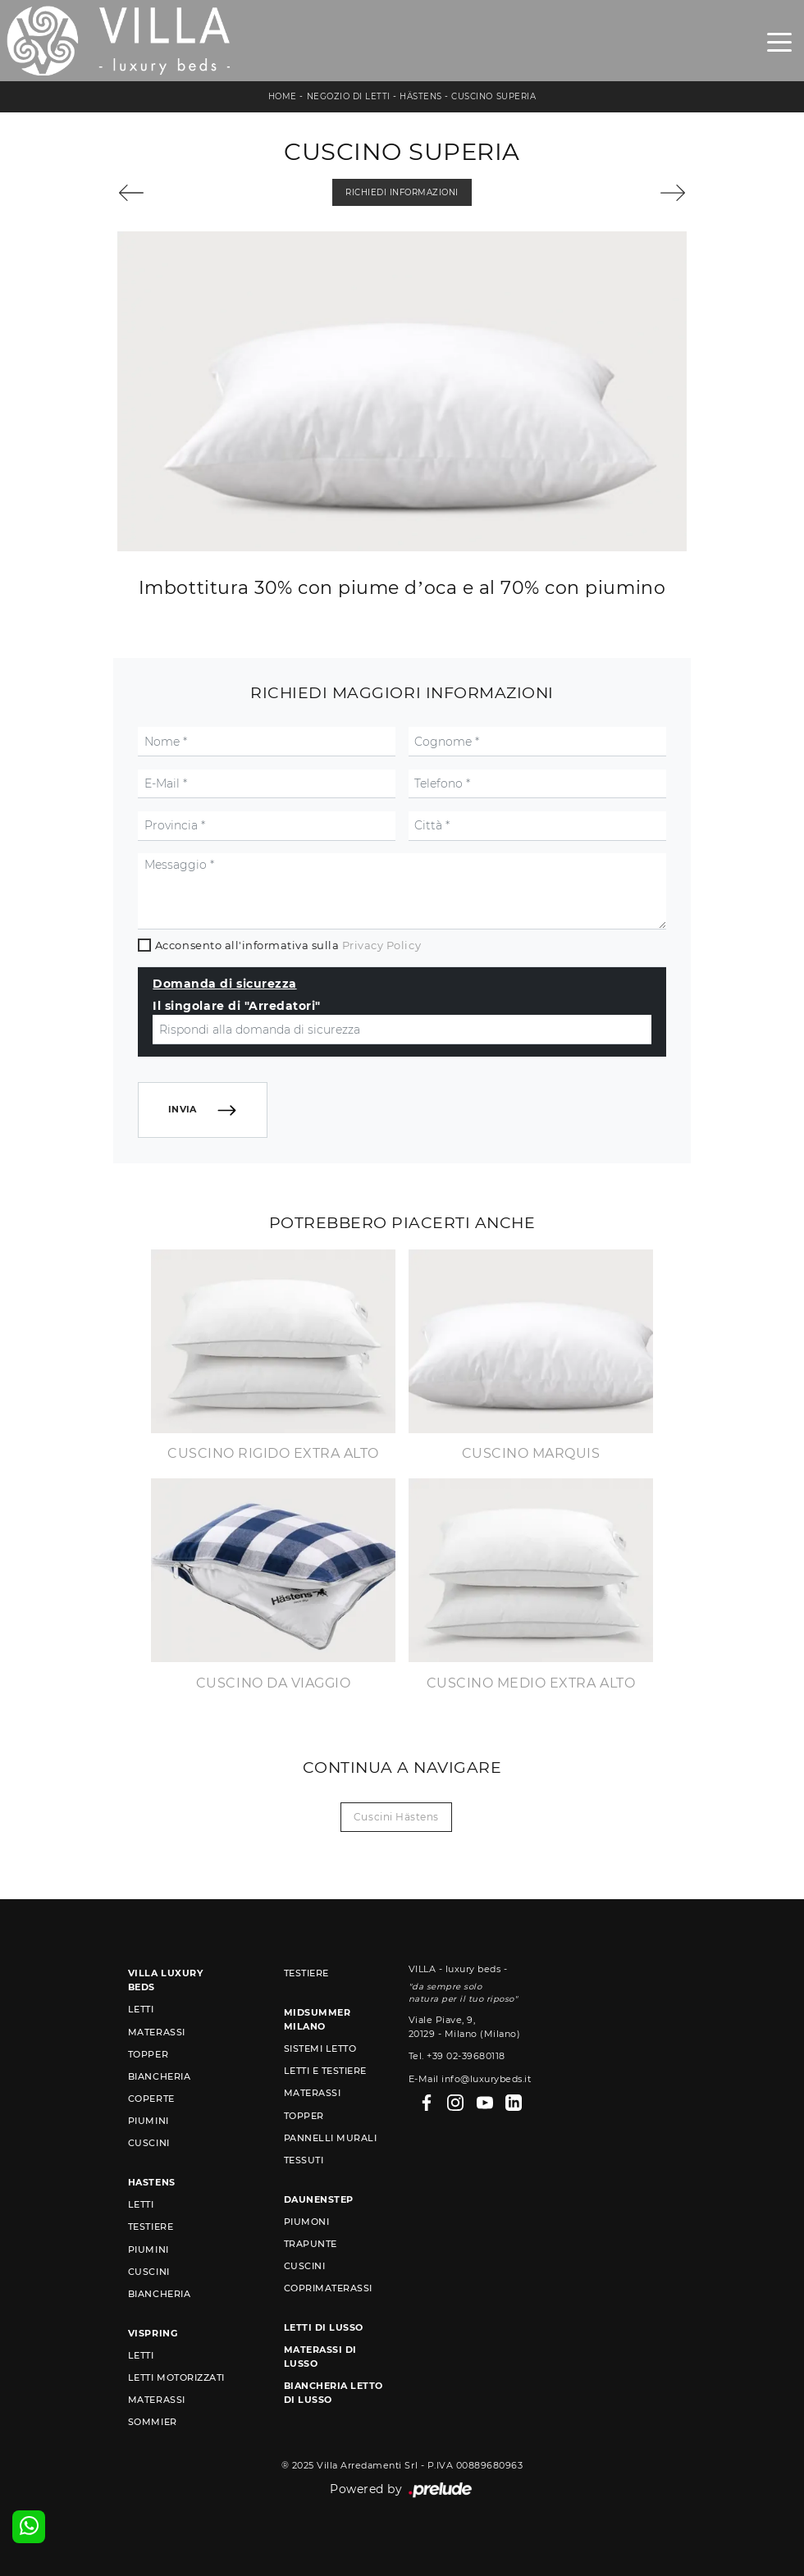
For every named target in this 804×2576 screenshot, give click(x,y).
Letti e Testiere (325, 2070)
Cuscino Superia (493, 96)
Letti (141, 2009)
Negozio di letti (349, 96)
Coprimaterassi (328, 2288)
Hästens (421, 96)
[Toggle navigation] (779, 41)
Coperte (151, 2098)
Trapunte (310, 2243)
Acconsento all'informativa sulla (288, 945)
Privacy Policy (381, 945)
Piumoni (307, 2221)
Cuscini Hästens (396, 1817)
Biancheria (159, 2076)
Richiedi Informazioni (402, 192)
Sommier (152, 2422)
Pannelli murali (330, 2138)
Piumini (148, 2120)
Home (282, 96)
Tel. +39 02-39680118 (457, 2056)
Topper (148, 2054)
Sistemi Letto (320, 2048)
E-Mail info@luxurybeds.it (470, 2079)
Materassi (156, 2032)
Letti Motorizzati (176, 2377)
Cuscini (149, 2143)
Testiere (150, 2226)
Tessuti (304, 2160)
